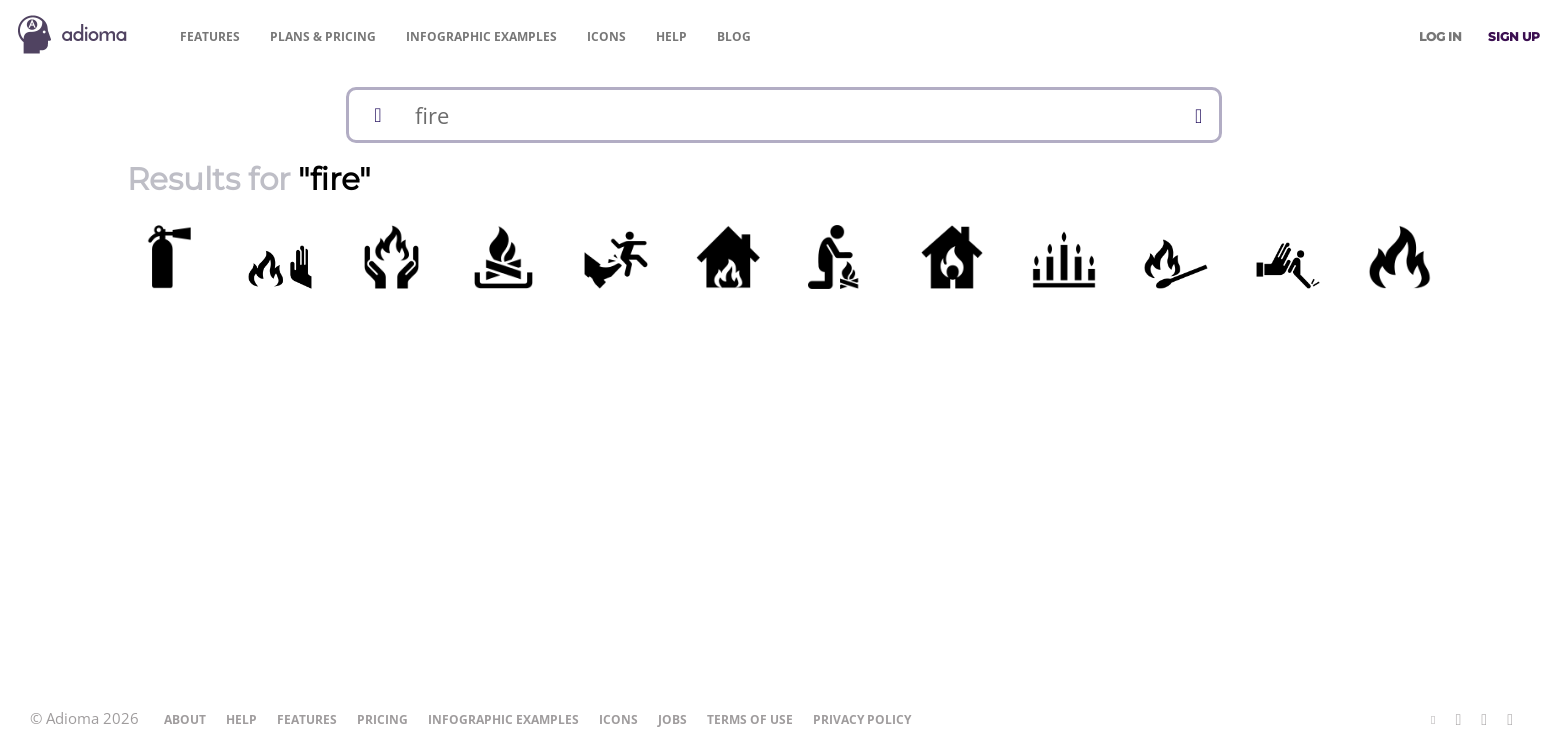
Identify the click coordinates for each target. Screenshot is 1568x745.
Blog (734, 36)
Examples (481, 36)
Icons (606, 36)
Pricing (323, 36)
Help (671, 36)
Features (210, 36)
